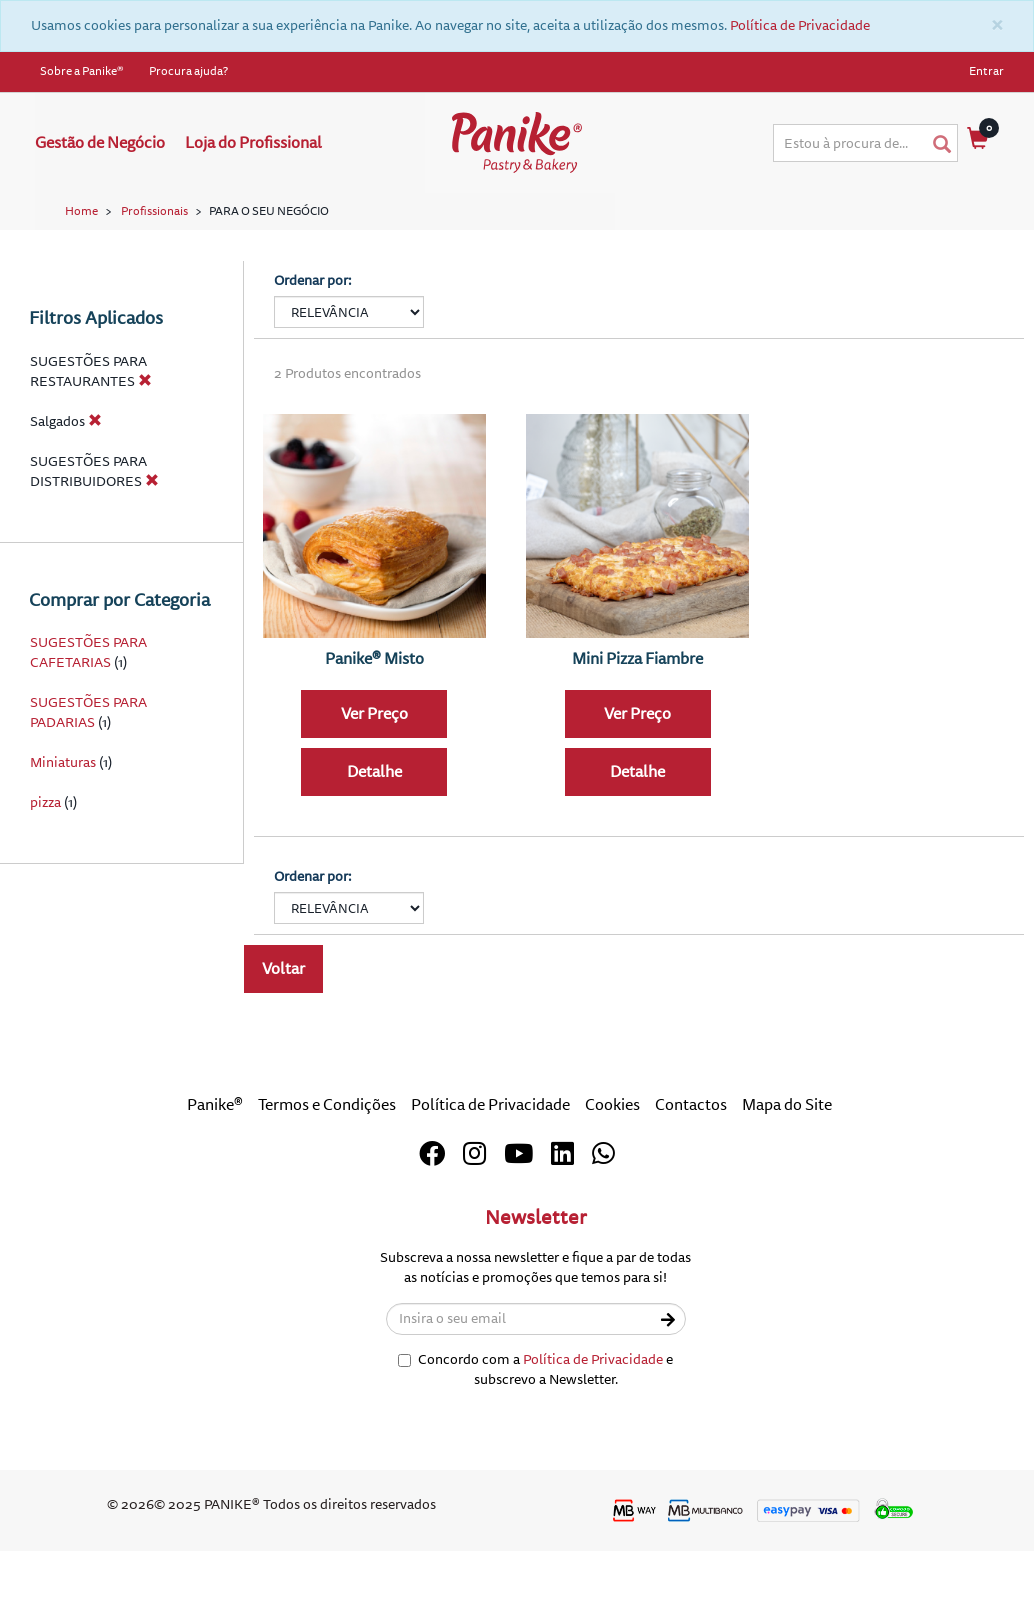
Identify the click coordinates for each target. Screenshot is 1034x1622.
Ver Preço (374, 801)
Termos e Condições (327, 1192)
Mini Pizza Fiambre (637, 745)
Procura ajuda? (188, 71)
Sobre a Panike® (82, 71)
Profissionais (154, 211)
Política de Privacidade (800, 25)
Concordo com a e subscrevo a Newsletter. (535, 1456)
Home (81, 211)
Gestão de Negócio (100, 143)
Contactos (691, 1192)
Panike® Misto (374, 745)
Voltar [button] (283, 1056)
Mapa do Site (787, 1192)
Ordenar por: (313, 367)
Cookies (612, 1192)
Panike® (215, 1192)
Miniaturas (63, 849)
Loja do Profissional (253, 143)
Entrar (986, 71)
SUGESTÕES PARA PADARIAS (88, 799)
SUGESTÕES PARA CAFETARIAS (88, 739)
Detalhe (374, 859)
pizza (45, 889)
